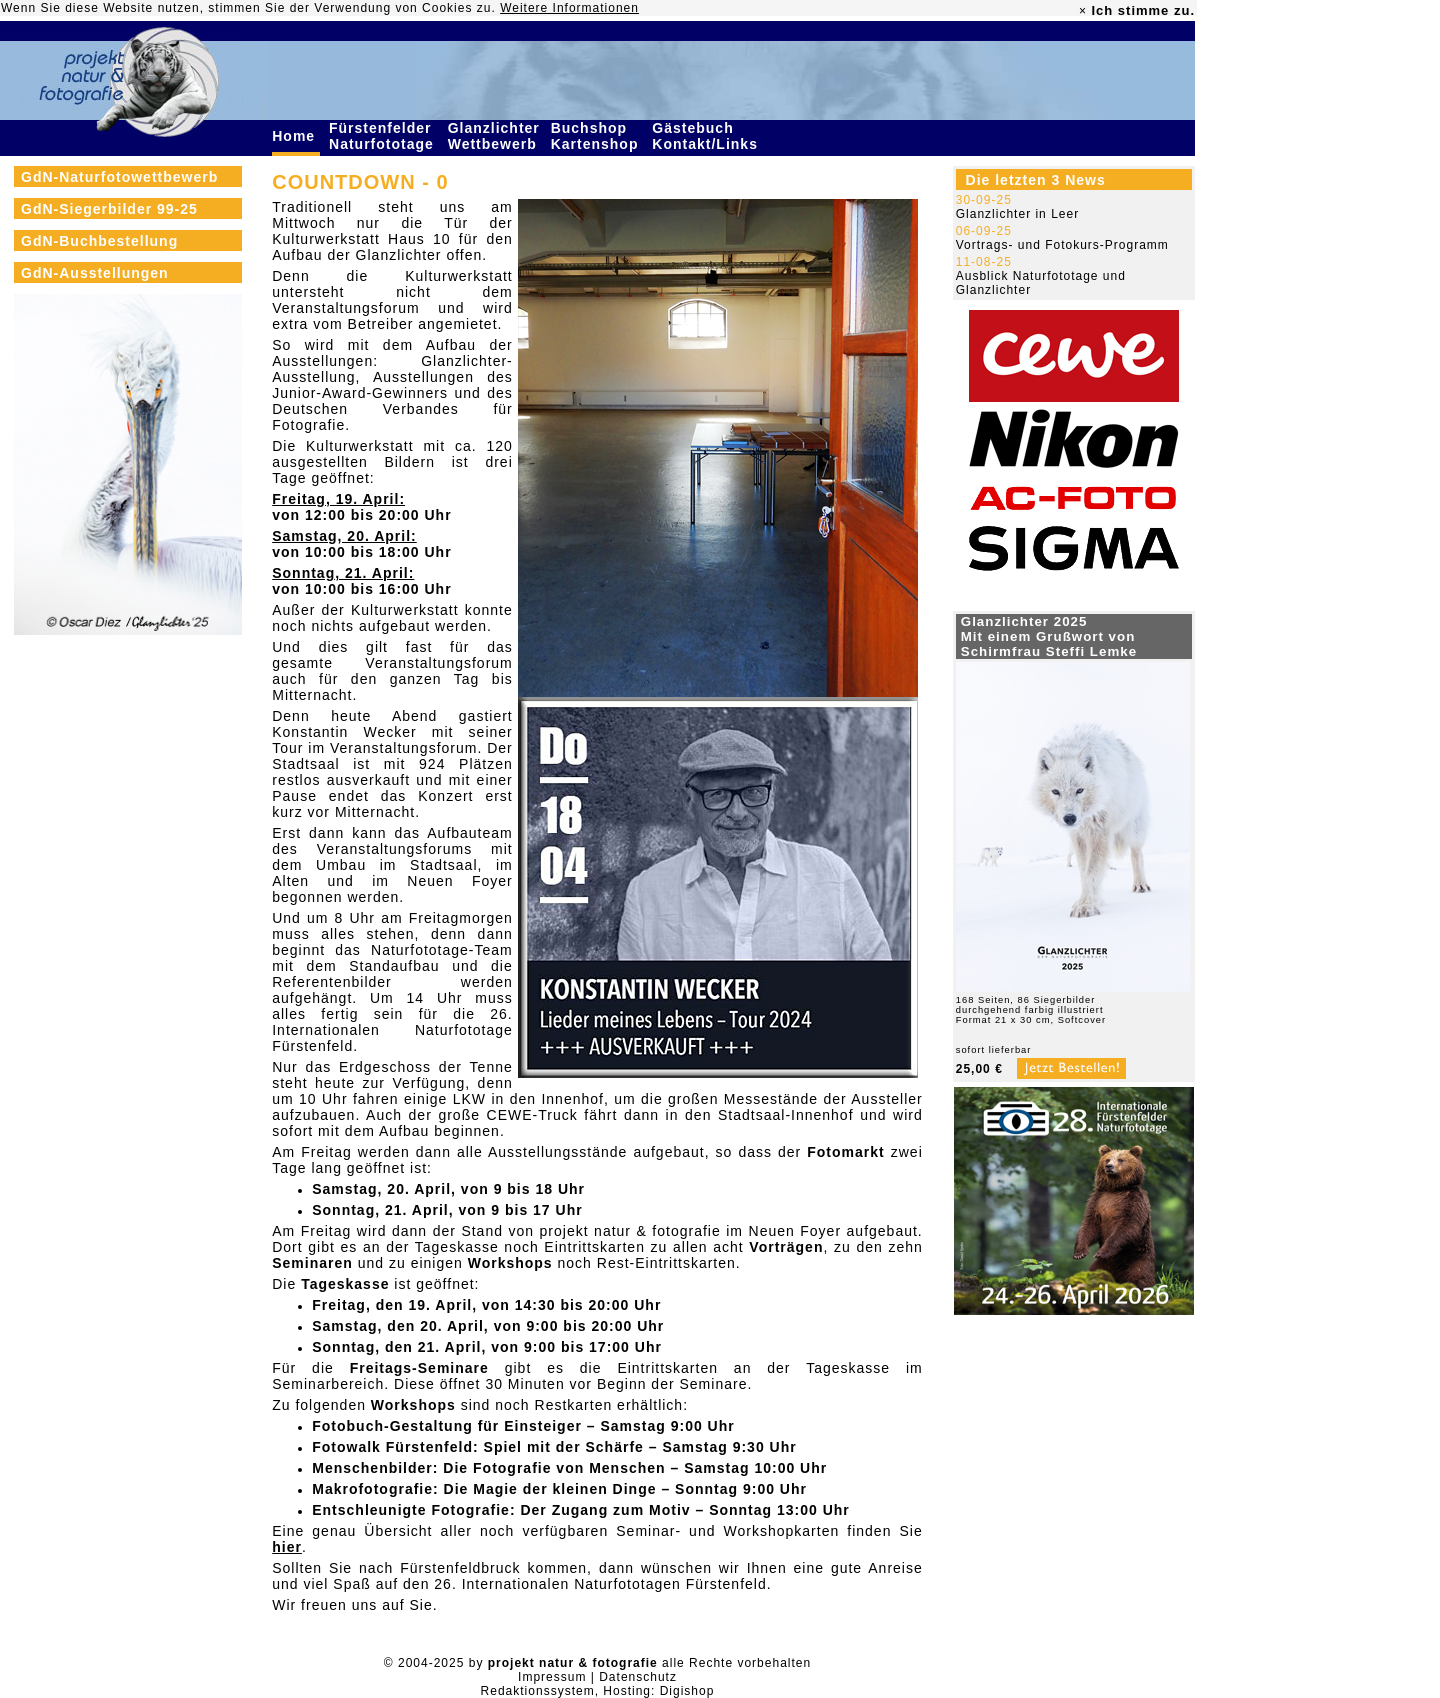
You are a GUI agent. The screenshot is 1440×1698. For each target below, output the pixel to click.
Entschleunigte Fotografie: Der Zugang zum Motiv (501, 1510)
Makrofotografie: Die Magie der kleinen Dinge (484, 1489)
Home (296, 136)
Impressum (552, 1677)
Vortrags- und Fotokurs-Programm (1062, 245)
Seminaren (312, 1263)
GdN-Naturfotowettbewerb (119, 177)
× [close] (1083, 11)
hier (287, 1547)
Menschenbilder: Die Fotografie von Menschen (488, 1468)
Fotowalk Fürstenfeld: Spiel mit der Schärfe (478, 1447)
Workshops (510, 1263)
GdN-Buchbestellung (99, 241)
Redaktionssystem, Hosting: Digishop (598, 1691)
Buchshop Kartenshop (597, 136)
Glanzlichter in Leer (1017, 214)
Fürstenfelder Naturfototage (384, 136)
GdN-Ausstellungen (95, 273)
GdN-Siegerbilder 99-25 (109, 209)
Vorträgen (786, 1247)
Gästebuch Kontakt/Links (707, 136)
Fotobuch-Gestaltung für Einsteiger (447, 1426)
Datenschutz (638, 1677)
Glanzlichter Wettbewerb (495, 136)
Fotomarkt (845, 1152)
